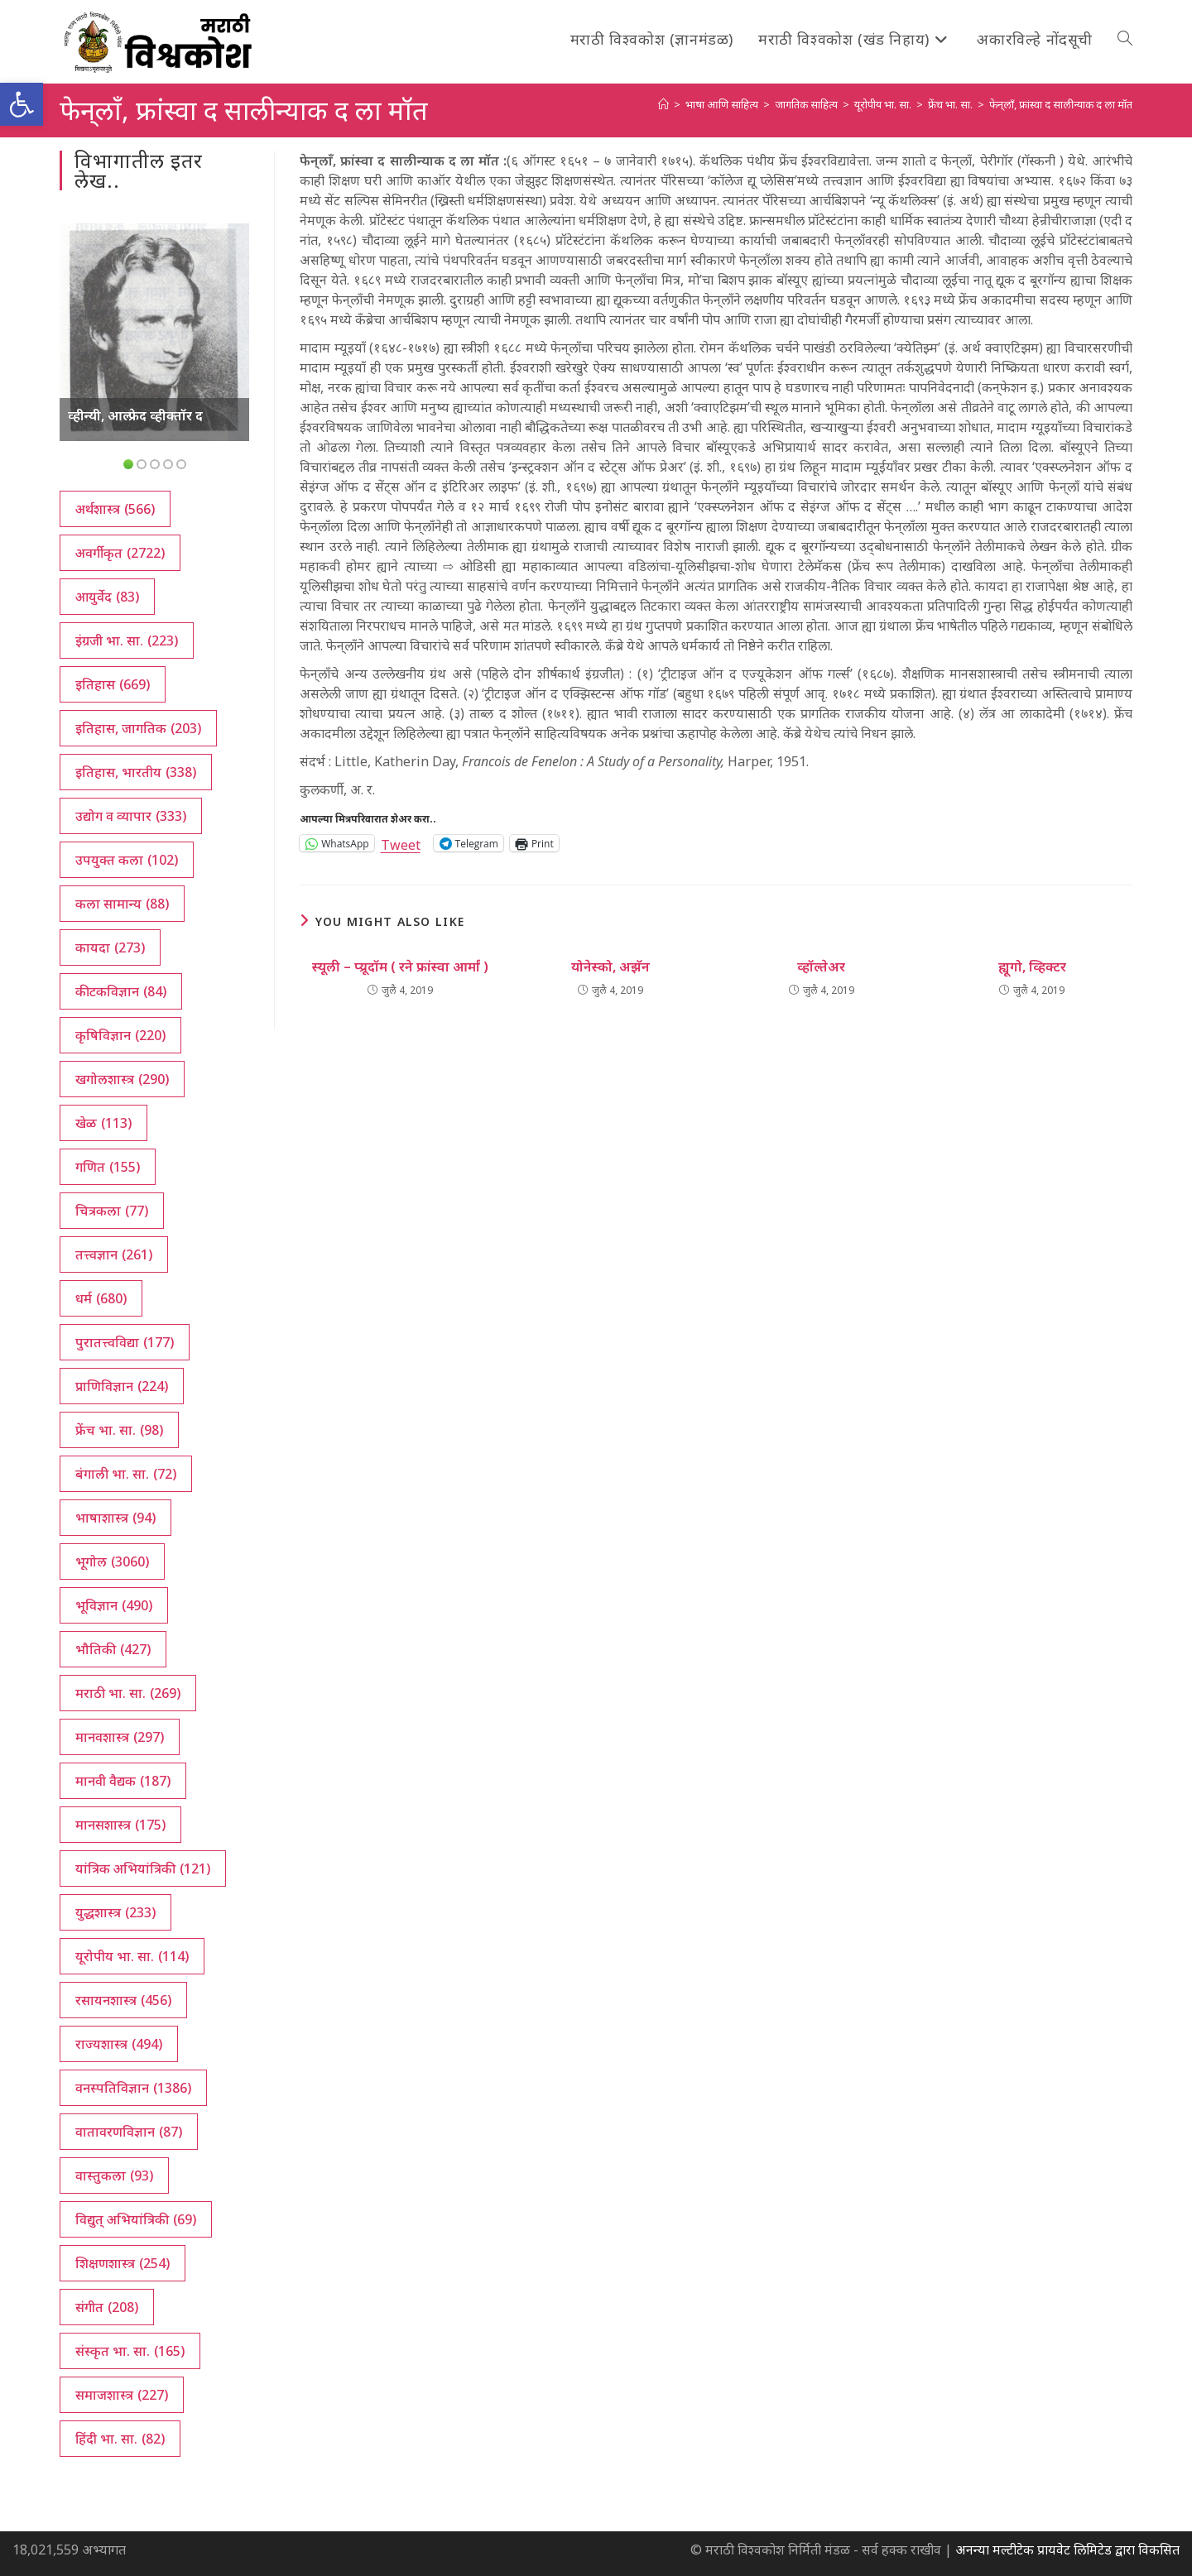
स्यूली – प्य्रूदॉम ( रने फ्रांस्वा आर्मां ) (400, 966)
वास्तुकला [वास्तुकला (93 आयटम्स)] (114, 2175)
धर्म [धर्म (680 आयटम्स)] (101, 1298)
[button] (21, 104)
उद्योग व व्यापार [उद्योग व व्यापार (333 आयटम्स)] (130, 816)
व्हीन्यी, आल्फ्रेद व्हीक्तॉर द (135, 415)
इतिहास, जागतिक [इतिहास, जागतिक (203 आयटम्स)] (138, 728)
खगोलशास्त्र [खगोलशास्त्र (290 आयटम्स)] (122, 1079)
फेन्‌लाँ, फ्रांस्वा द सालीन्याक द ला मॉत (1060, 104)
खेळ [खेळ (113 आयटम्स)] (103, 1123)
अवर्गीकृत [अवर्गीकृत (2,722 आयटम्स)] (120, 553)
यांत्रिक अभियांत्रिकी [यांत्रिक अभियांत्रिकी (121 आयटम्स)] (142, 1868)
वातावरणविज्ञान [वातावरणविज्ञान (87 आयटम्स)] (128, 2132)
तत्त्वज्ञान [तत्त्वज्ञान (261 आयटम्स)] (113, 1254)
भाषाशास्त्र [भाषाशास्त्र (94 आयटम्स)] (115, 1518)
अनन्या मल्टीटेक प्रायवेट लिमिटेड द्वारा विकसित (1067, 2549)
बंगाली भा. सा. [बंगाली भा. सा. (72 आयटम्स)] (125, 1474)
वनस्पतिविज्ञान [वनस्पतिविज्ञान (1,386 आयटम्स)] (133, 2088)
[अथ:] (663, 104)
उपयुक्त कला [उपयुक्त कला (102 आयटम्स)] (126, 860)
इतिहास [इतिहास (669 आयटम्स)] (112, 684)
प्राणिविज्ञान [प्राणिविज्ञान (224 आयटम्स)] (121, 1386)
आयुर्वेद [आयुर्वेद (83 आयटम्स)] (107, 597)
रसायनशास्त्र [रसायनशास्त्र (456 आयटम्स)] (123, 2000)
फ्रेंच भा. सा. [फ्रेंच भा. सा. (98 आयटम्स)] (119, 1430)
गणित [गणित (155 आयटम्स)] (107, 1167)
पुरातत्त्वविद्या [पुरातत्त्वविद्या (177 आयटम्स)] (124, 1342)
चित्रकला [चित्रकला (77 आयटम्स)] (111, 1211)
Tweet (401, 843)
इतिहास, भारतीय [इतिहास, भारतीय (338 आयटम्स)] (135, 772)
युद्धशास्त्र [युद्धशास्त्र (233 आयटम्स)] (115, 1912)
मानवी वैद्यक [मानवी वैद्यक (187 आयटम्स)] (123, 1781)
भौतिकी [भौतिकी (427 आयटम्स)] (113, 1649)
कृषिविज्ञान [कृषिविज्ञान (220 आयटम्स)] (120, 1035)
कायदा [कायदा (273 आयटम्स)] (110, 947)
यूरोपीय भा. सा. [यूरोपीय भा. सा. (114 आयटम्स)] (132, 1956)
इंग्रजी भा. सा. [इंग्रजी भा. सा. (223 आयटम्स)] (126, 640)
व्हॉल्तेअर (821, 966)
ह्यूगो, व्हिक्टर (1032, 966)
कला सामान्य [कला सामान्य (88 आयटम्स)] (122, 904)
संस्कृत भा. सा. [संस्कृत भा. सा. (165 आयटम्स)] (130, 2351)
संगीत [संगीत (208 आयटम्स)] (106, 2307)
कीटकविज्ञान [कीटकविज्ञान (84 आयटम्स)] (120, 991)
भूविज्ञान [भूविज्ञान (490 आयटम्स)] (113, 1605)
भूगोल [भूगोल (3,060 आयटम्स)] (112, 1561)
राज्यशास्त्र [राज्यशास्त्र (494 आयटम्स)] (118, 2044)
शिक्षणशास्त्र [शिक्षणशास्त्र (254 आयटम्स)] (122, 2263)
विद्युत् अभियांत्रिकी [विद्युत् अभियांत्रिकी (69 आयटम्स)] (135, 2219)
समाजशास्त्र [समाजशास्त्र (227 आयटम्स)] (121, 2395)
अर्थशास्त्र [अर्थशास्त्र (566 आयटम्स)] (115, 509)
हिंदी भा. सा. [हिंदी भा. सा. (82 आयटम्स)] (120, 2439)
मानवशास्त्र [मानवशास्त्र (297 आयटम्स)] (119, 1737)
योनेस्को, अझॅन (610, 966)
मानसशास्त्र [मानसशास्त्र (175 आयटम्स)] (120, 1825)
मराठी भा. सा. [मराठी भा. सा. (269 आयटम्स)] (127, 1693)
